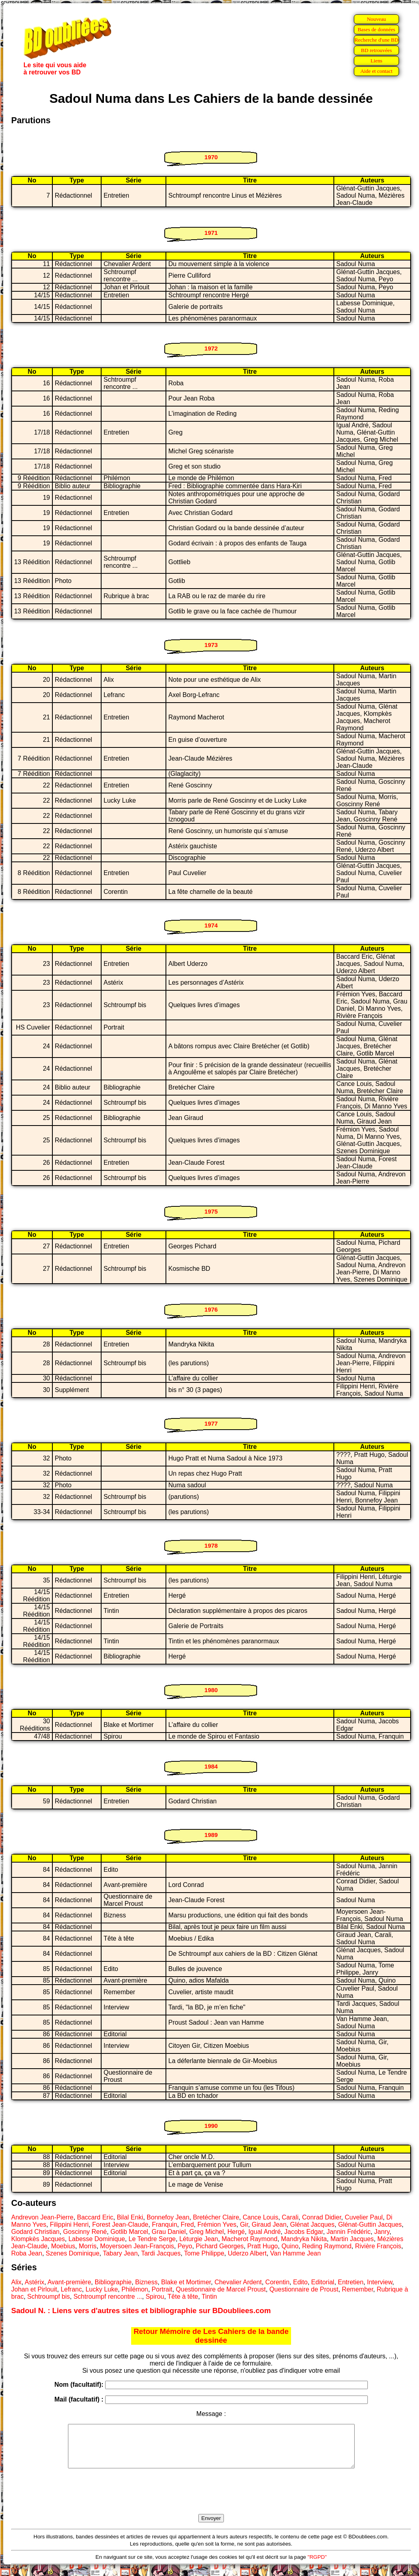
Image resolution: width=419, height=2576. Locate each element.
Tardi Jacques (161, 2253)
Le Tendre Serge (152, 2238)
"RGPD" (317, 2565)
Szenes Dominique (72, 2253)
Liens (377, 61)
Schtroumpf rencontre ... (108, 2296)
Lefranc (71, 2289)
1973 (210, 644)
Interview (379, 2282)
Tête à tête (183, 2296)
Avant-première (69, 2282)
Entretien (350, 2282)
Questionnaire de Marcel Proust (221, 2289)
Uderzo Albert (247, 2253)
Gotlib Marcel (129, 2231)
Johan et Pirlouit (34, 2289)
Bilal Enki (130, 2217)
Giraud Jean (268, 2224)
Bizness (146, 2282)
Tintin (209, 2296)
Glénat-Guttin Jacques (370, 2224)
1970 (210, 157)
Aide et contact (376, 71)
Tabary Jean (120, 2253)
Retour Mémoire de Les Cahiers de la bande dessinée (211, 2335)
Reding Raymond (326, 2246)
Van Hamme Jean (295, 2253)
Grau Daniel (169, 2231)
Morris (87, 2246)
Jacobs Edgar (303, 2231)
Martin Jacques (352, 2238)
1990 (210, 2125)
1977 (210, 1423)
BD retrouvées (376, 50)
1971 (210, 232)
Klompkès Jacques (38, 2238)
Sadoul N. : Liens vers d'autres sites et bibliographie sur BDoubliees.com (141, 2310)
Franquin (164, 2224)
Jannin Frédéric (349, 2231)
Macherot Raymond (249, 2238)
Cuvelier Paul (364, 2217)
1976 (210, 1309)
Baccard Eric (95, 2217)
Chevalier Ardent (237, 2282)
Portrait (162, 2289)
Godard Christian (35, 2231)
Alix (16, 2282)
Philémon (135, 2289)
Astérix (34, 2282)
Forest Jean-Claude (120, 2224)
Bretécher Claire (216, 2217)
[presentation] (211, 2500)
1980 (210, 1690)
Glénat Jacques (312, 2224)
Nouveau (376, 19)
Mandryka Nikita (304, 2238)
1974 (210, 925)
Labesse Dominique (96, 2238)
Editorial (322, 2282)
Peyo (185, 2246)
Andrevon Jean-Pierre (42, 2217)
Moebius (63, 2246)
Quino (290, 2246)
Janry (381, 2231)
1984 (210, 1766)
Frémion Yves (217, 2224)
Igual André (264, 2231)
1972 (210, 348)
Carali (290, 2217)
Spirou (155, 2296)
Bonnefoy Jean (168, 2217)
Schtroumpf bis (48, 2296)
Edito (300, 2282)
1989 (210, 1834)
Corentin (277, 2282)
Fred (187, 2224)
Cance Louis (260, 2217)
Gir (244, 2224)
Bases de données (376, 29)
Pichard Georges (220, 2246)
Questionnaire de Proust (304, 2289)
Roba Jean (26, 2253)
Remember (357, 2289)
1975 (210, 1211)
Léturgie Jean (198, 2238)
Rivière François (378, 2246)
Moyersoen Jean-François (137, 2246)
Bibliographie (113, 2282)
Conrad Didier (321, 2217)
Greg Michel (207, 2231)
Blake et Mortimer (186, 2282)
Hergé (236, 2231)
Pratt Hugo (262, 2246)
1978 (210, 1545)
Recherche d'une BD (377, 40)
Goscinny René (85, 2231)
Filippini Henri (69, 2224)
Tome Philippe (204, 2253)
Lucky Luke (102, 2289)
